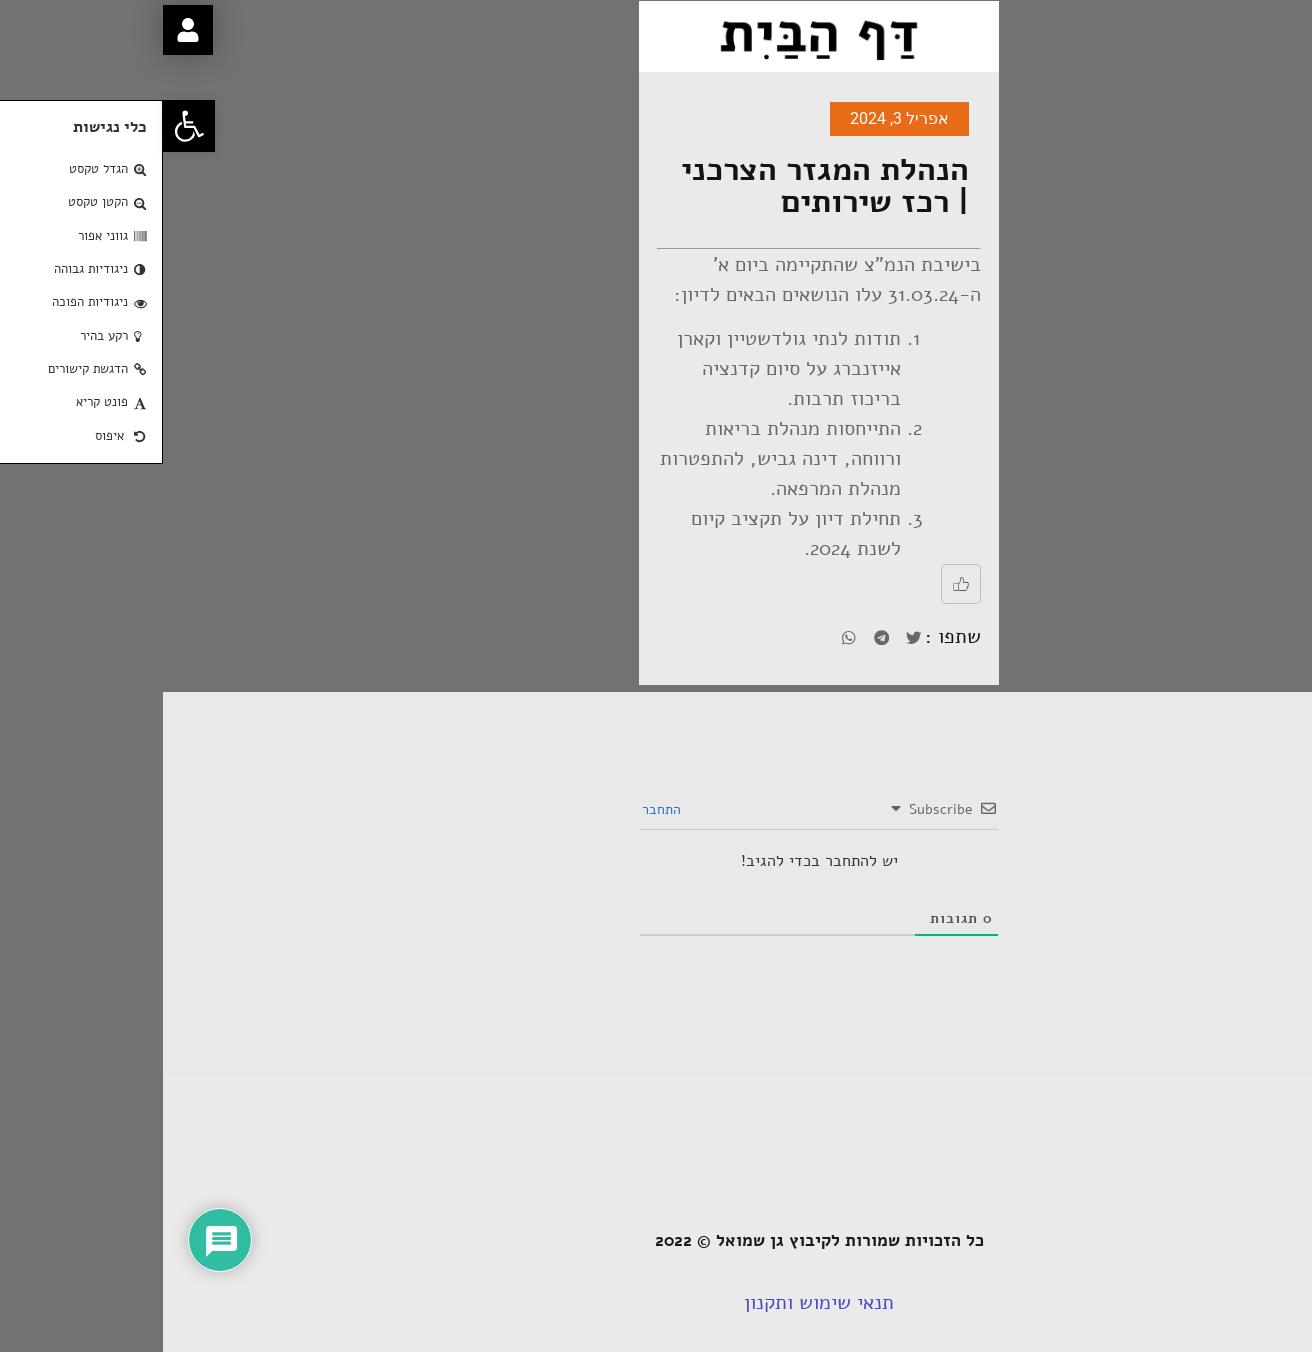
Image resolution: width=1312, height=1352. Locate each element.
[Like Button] (798, 584)
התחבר (500, 809)
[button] (26, 126)
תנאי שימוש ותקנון (656, 1302)
